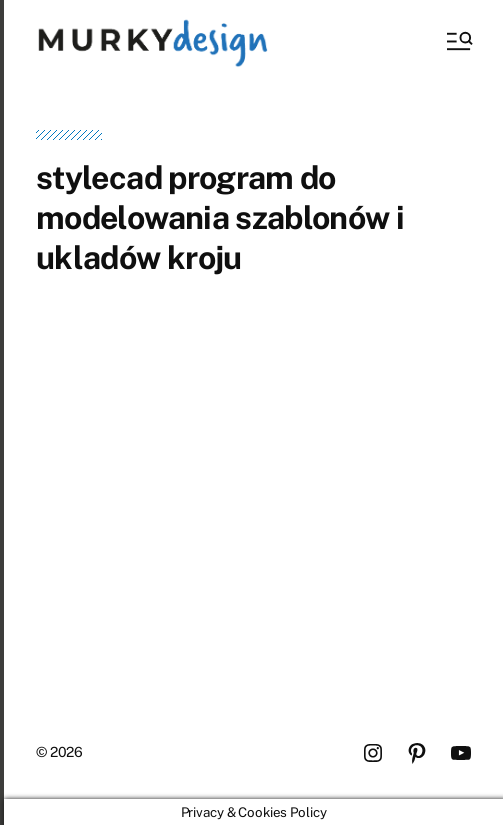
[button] (458, 41)
